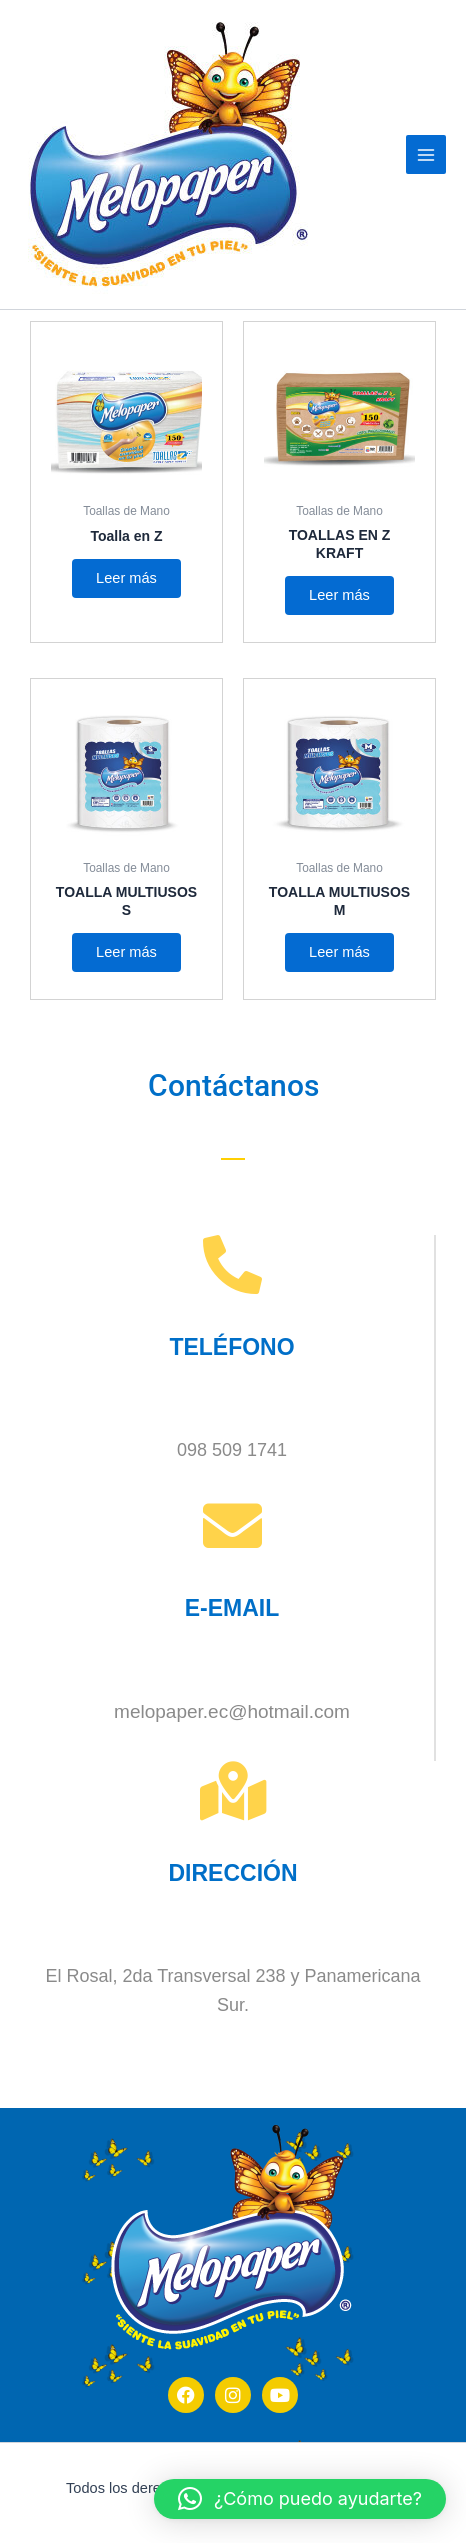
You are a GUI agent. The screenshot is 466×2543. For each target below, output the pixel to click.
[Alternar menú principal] (426, 155)
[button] (300, 2499)
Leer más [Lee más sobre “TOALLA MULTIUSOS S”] (126, 952)
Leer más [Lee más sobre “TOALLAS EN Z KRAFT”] (339, 595)
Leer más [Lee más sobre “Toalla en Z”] (126, 578)
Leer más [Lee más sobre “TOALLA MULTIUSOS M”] (339, 952)
